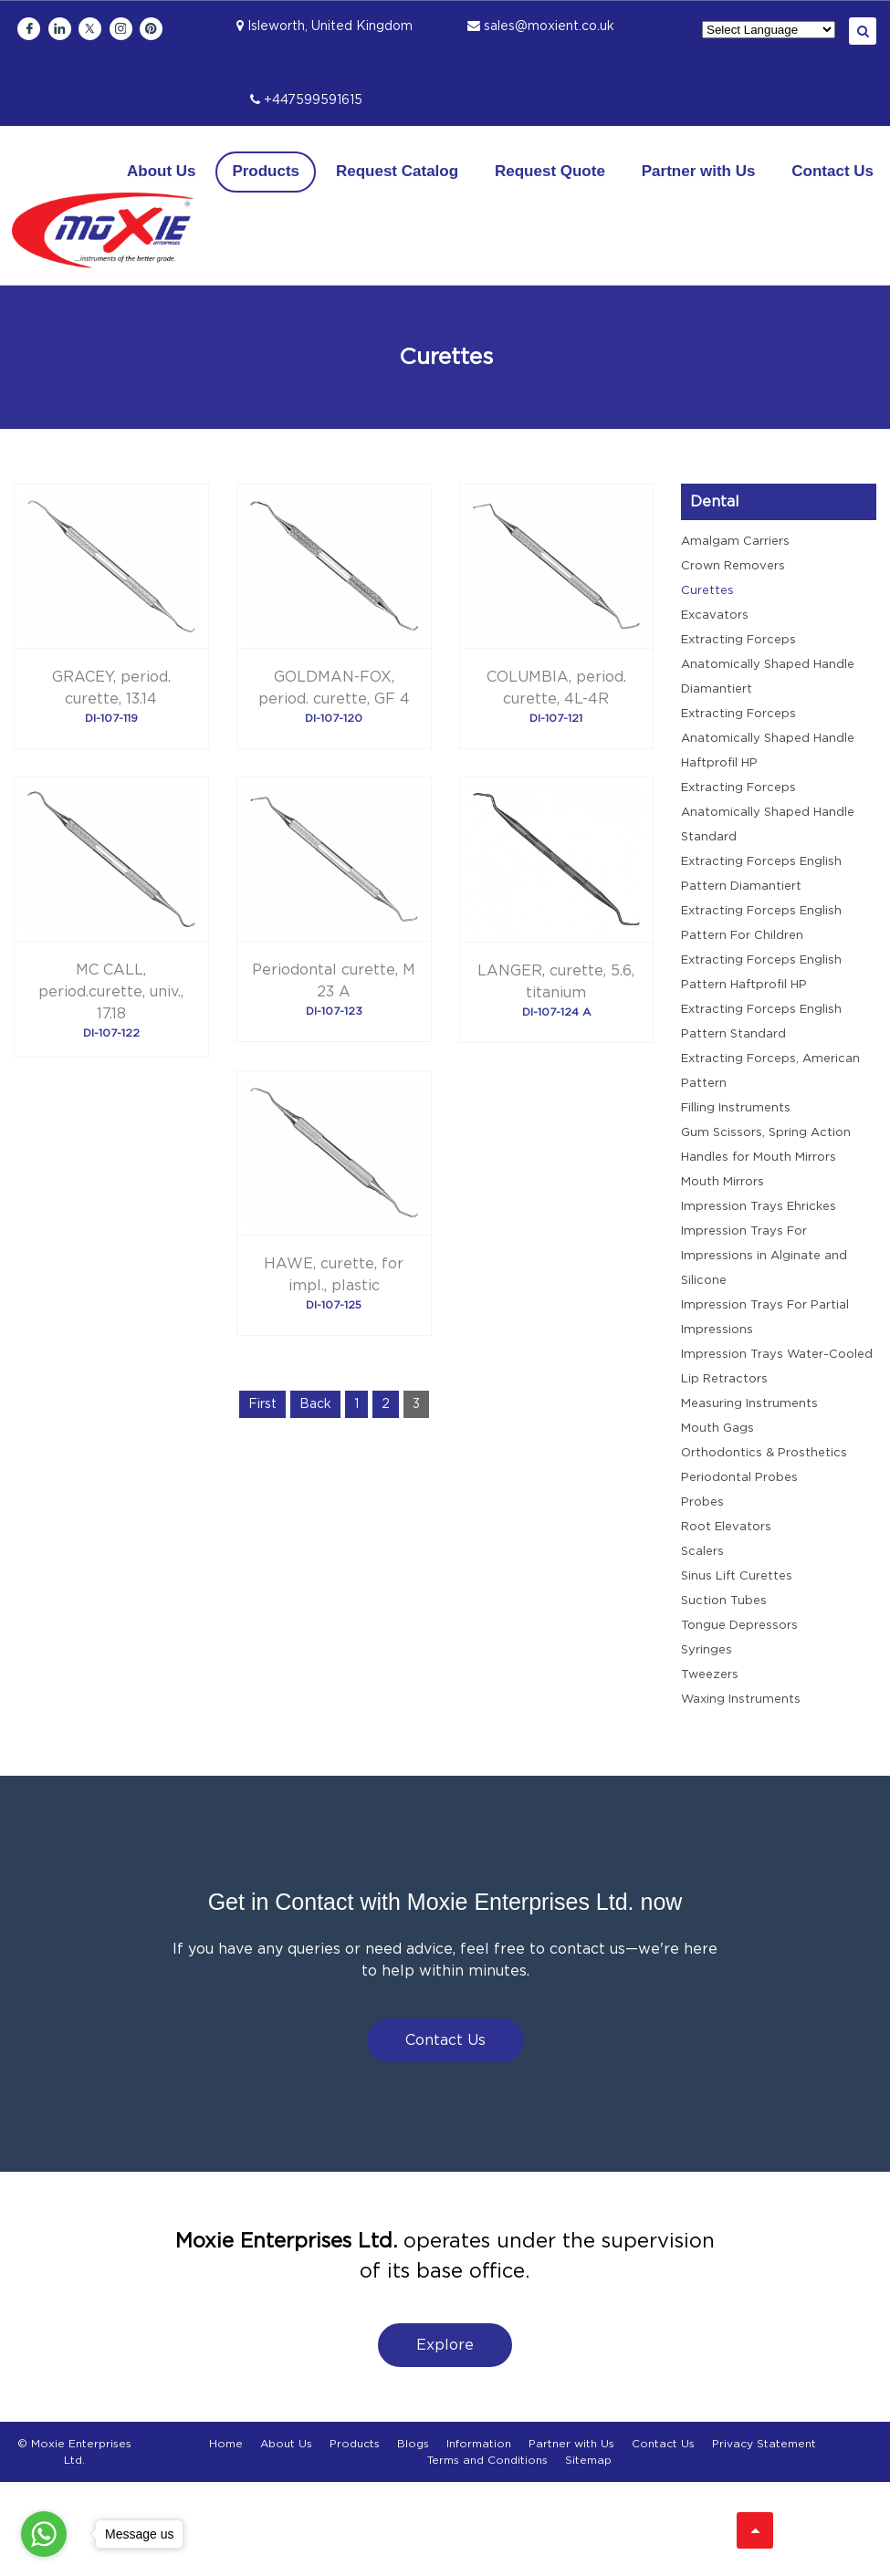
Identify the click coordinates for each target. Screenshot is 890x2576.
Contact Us (832, 171)
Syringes (706, 1650)
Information (478, 2443)
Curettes (707, 591)
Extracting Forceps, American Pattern (770, 1071)
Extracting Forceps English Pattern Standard (761, 1022)
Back (315, 1404)
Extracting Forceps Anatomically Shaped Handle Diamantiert (767, 664)
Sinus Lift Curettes (736, 1576)
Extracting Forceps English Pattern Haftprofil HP (761, 972)
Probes (702, 1502)
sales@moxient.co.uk (540, 26)
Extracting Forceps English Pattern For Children (761, 923)
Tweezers (709, 1675)
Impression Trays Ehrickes (758, 1207)
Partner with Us (699, 171)
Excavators (715, 615)
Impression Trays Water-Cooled (777, 1355)
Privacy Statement (764, 2443)
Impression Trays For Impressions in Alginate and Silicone (764, 1256)
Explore (445, 2345)
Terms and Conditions (487, 2460)
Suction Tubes (724, 1601)
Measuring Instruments (749, 1404)
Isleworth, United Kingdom (324, 26)
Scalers (702, 1552)
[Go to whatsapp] (44, 2534)
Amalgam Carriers (735, 542)
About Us (161, 171)
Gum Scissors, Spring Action (766, 1133)
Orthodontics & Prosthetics (764, 1453)
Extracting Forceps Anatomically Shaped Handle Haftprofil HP (767, 738)
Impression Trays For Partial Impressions (765, 1317)
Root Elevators (726, 1527)
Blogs (413, 2443)
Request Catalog (397, 171)
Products (265, 171)
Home (226, 2443)
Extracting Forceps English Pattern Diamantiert (761, 874)
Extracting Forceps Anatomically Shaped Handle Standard (767, 812)
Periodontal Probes (739, 1478)
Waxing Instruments (741, 1699)
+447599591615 (306, 100)
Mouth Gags (717, 1428)
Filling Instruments (736, 1108)
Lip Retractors (724, 1379)
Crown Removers (733, 566)
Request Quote (550, 171)
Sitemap (588, 2460)
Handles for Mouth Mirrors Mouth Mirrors (758, 1170)
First (262, 1404)
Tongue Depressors (739, 1626)
